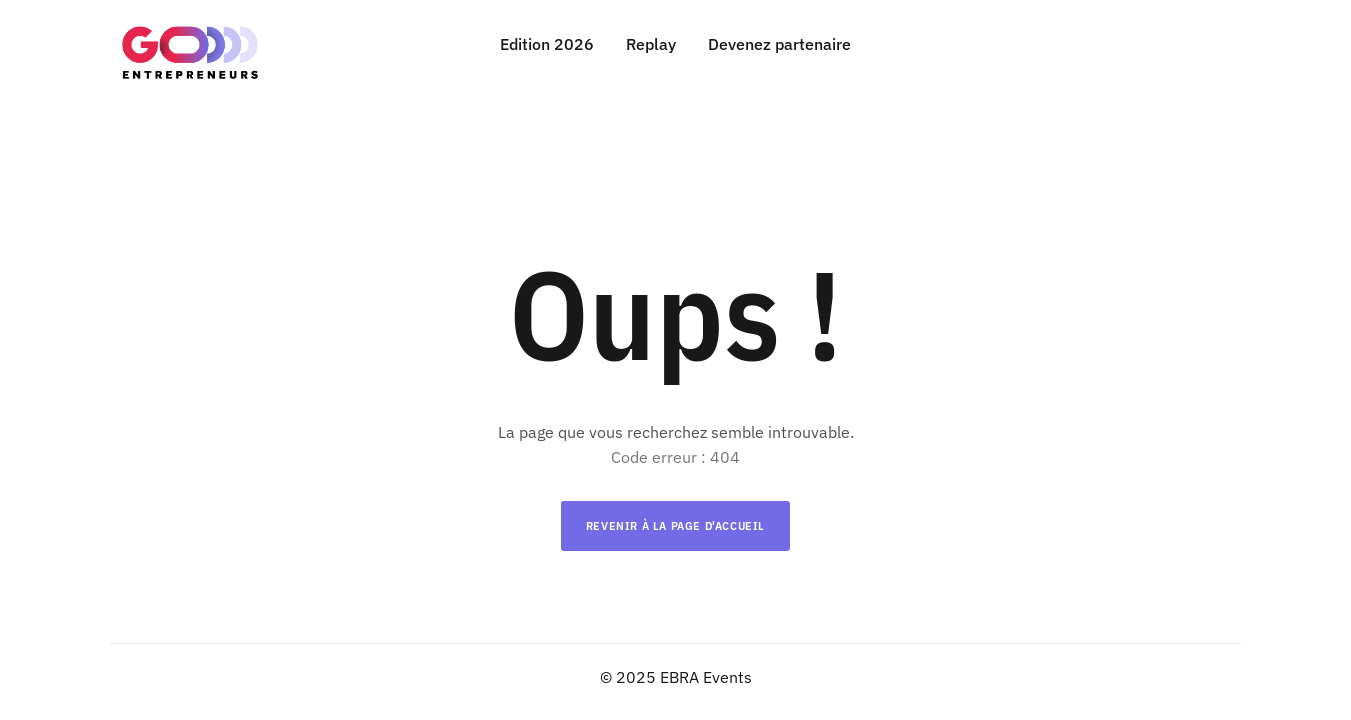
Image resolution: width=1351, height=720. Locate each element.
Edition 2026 (547, 44)
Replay (651, 44)
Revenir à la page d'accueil (675, 525)
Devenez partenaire (779, 44)
